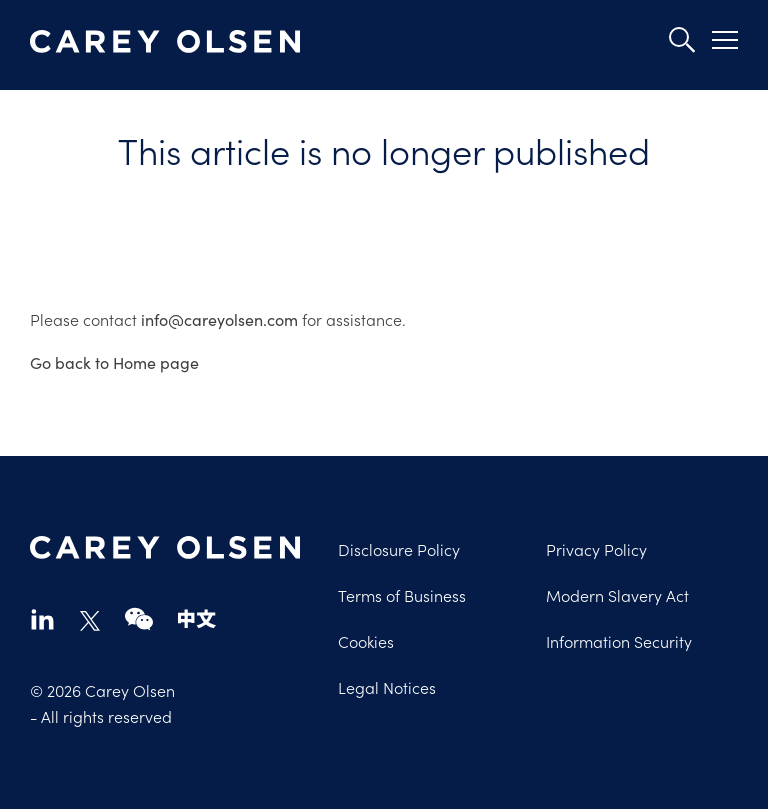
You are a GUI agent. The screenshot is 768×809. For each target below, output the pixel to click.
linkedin (42, 618)
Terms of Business (402, 595)
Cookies (366, 641)
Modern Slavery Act (617, 595)
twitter (90, 621)
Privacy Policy (596, 549)
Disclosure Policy (399, 549)
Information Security (619, 641)
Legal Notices (387, 687)
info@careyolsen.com (219, 319)
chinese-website (197, 618)
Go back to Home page (114, 362)
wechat (139, 618)
